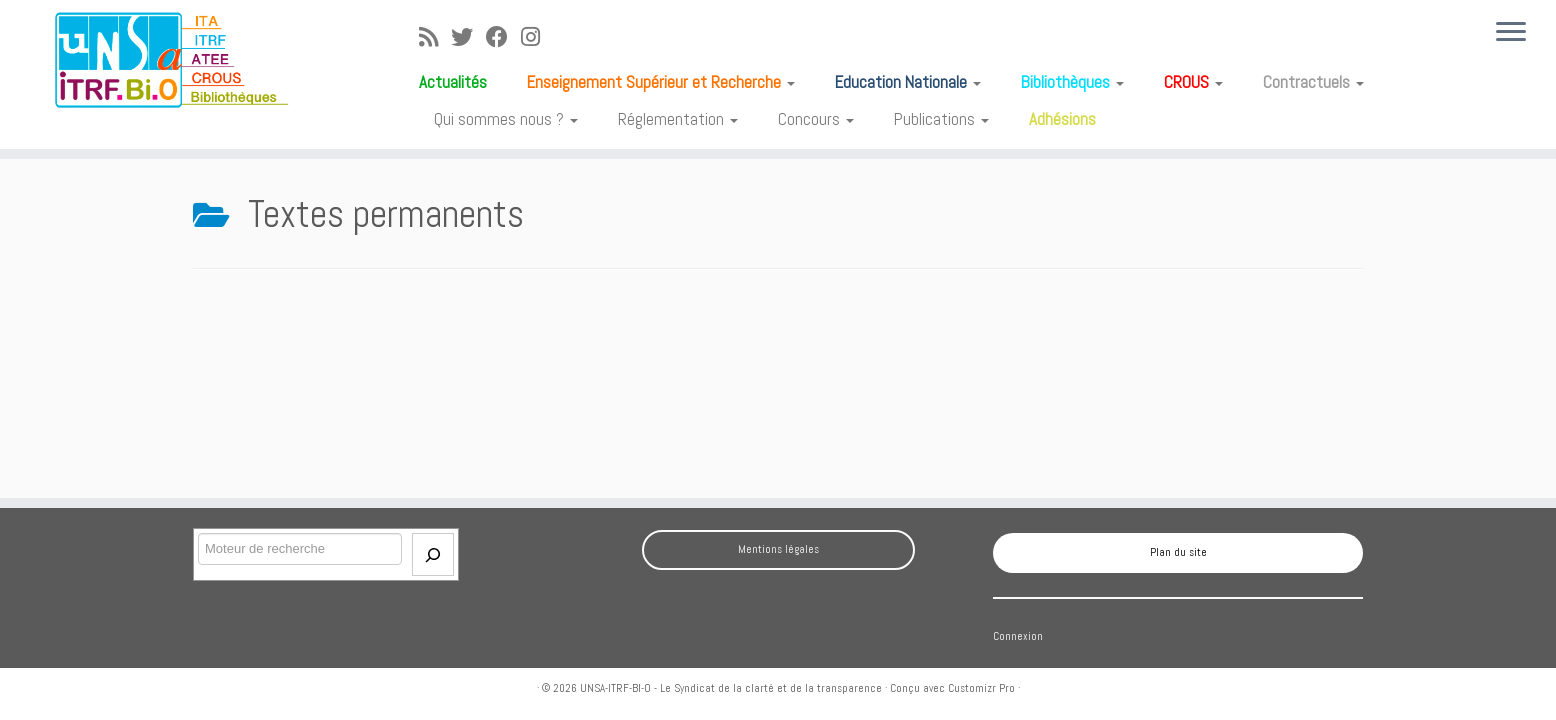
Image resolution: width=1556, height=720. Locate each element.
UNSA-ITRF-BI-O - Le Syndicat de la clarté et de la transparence (731, 688)
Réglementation (678, 119)
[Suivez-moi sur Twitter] (468, 37)
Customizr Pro (981, 688)
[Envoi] (433, 554)
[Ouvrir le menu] (1511, 33)
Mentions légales (778, 549)
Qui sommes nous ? (506, 119)
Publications (941, 119)
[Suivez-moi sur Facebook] (503, 37)
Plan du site (1178, 552)
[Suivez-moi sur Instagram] (537, 37)
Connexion (1018, 636)
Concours (816, 119)
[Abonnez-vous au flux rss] (435, 37)
